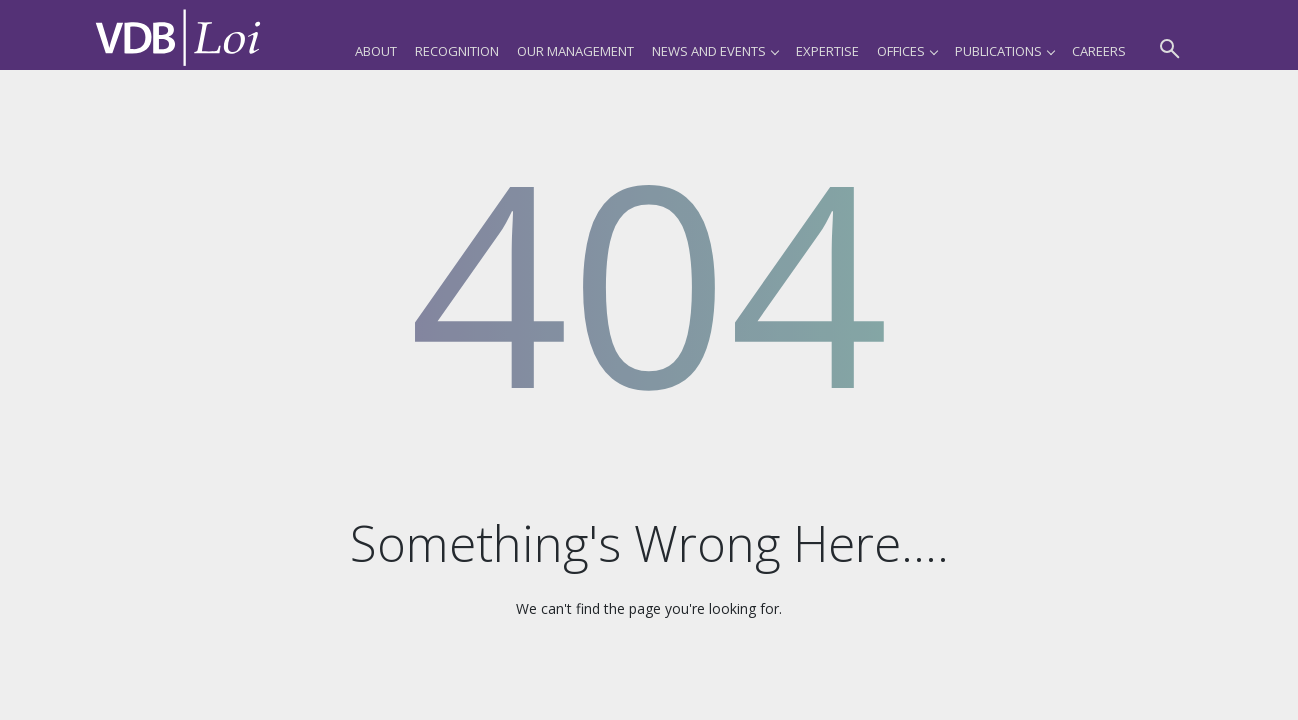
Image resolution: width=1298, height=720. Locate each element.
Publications (1004, 51)
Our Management (575, 51)
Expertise (827, 51)
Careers (1099, 51)
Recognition (457, 51)
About (376, 51)
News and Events (715, 51)
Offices (907, 51)
